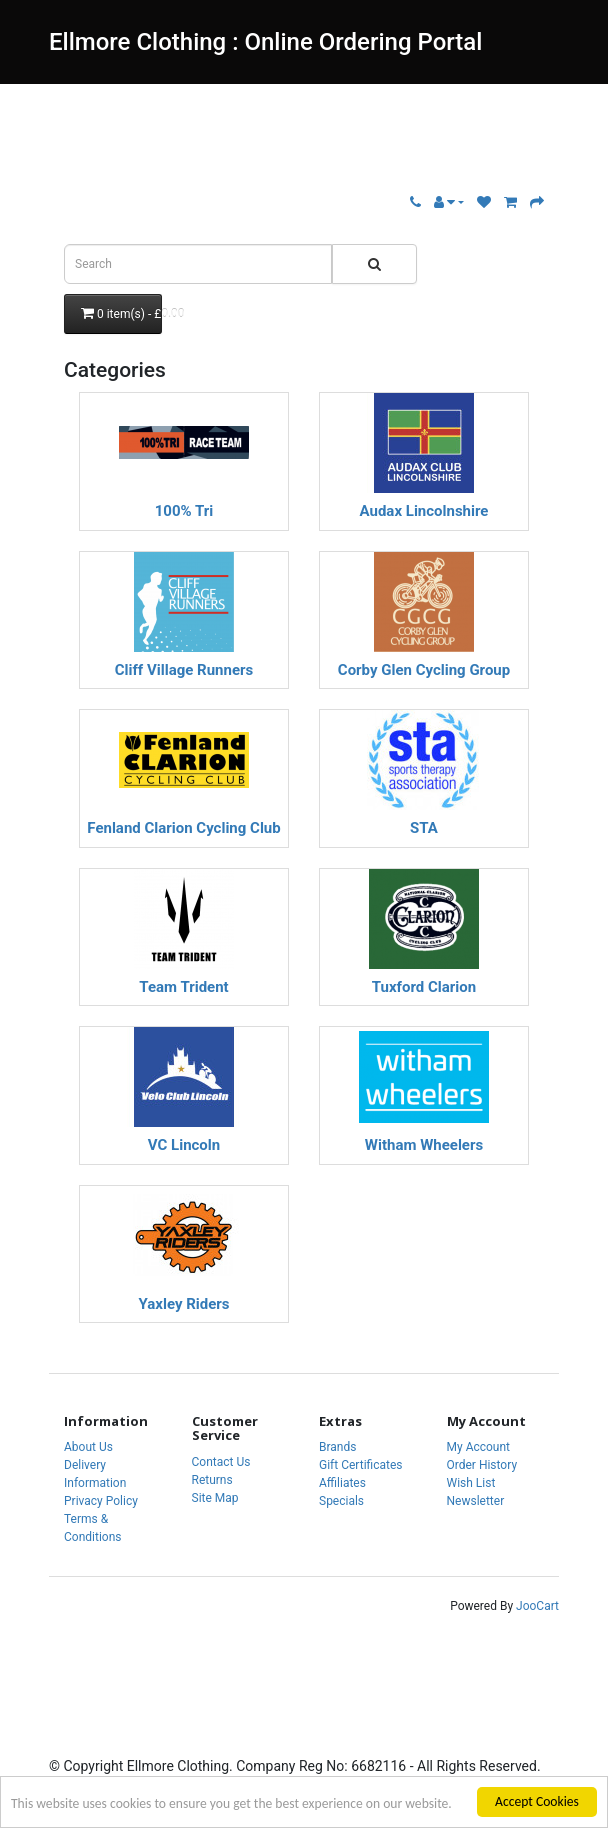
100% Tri (184, 511)
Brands (337, 1447)
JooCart (537, 1606)
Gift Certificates (360, 1465)
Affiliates (342, 1483)
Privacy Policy (101, 1501)
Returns (212, 1480)
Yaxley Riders (183, 1304)
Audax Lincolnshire (424, 511)
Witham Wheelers (424, 1145)
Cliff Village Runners (184, 670)
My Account (479, 1447)
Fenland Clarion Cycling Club (183, 828)
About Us (88, 1447)
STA (424, 828)
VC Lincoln (184, 1145)
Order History (482, 1465)
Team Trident (183, 987)
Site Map (215, 1498)
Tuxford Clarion (424, 987)
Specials (341, 1501)
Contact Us (221, 1462)
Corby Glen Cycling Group (424, 670)
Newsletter (476, 1501)
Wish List (471, 1483)
